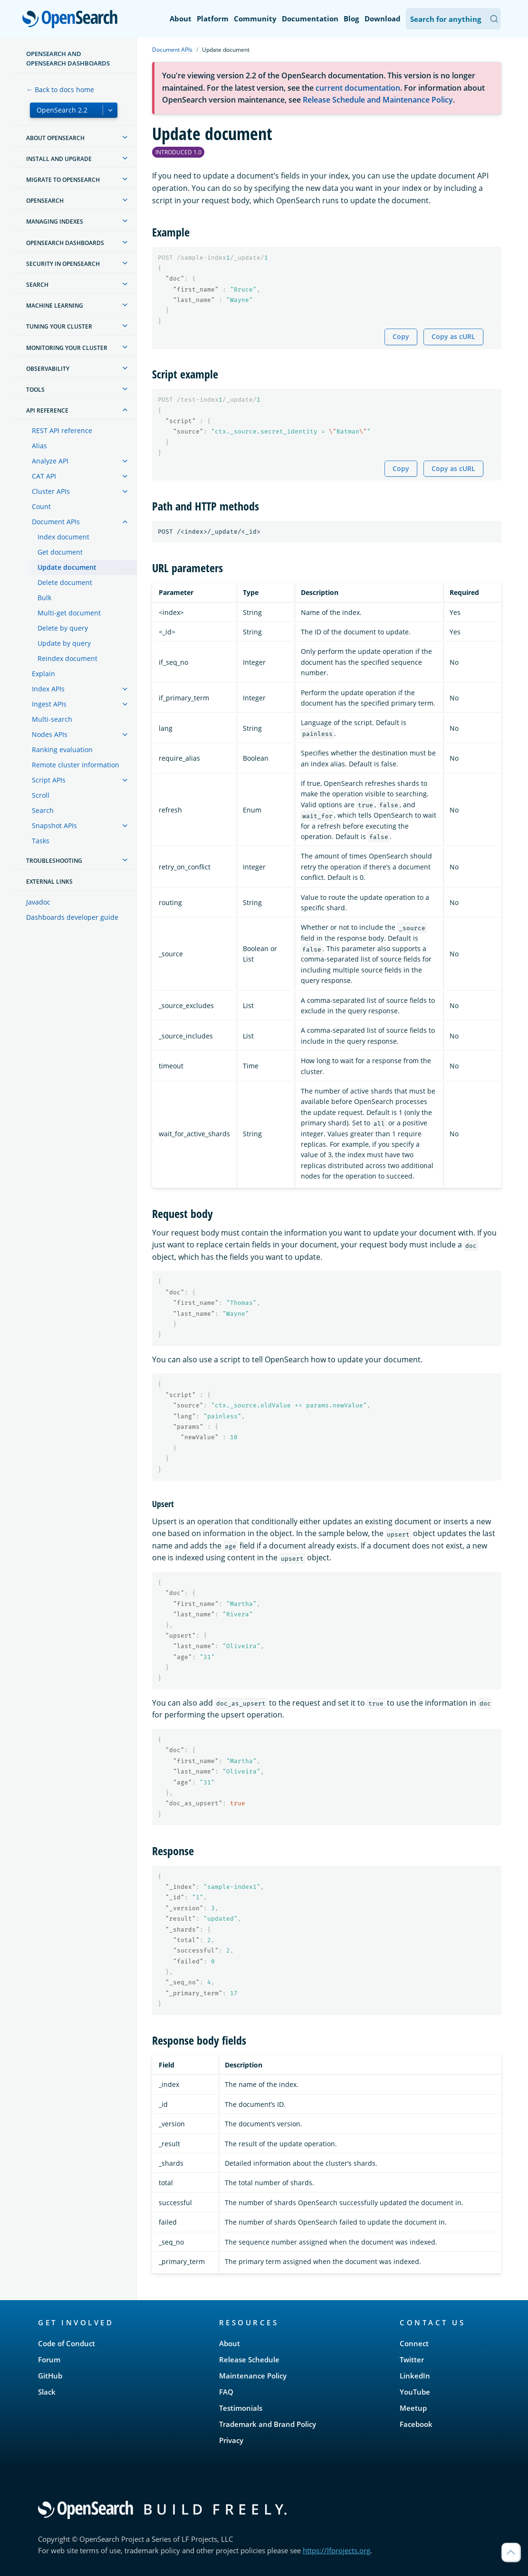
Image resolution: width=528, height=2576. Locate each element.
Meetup (413, 2408)
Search (43, 810)
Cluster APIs (51, 491)
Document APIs (56, 521)
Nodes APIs (49, 734)
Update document (67, 567)
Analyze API (50, 460)
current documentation (358, 88)
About (181, 18)
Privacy (231, 2440)
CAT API (44, 476)
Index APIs (48, 688)
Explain (43, 673)
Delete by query (63, 627)
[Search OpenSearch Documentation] (453, 18)
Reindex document (67, 658)
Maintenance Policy (253, 2375)
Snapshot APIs (54, 825)
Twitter (412, 2359)
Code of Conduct (66, 2343)
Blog (351, 18)
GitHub (50, 2375)
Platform (213, 18)
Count (41, 506)
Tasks (40, 840)
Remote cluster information (75, 764)
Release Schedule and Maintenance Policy (378, 99)
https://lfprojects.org (336, 2550)
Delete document (65, 582)
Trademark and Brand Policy (267, 2424)
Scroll (40, 795)
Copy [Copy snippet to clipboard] (401, 336)
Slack (47, 2392)
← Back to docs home (60, 89)
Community (255, 18)
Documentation (310, 18)
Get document (60, 552)
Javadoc (38, 901)
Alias (39, 445)
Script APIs (49, 779)
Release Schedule (249, 2359)
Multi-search (52, 719)
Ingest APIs (49, 703)
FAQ (226, 2392)
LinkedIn (415, 2375)
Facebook (416, 2424)
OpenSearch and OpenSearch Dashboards (68, 58)
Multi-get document (69, 612)
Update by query (64, 643)
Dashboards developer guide (72, 917)
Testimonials (240, 2408)
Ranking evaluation (62, 749)
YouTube (415, 2392)
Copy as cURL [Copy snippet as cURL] (453, 336)
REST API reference (62, 430)
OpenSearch (72, 20)
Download (383, 18)
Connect (414, 2343)
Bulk (44, 597)
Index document (63, 536)
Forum (49, 2359)
